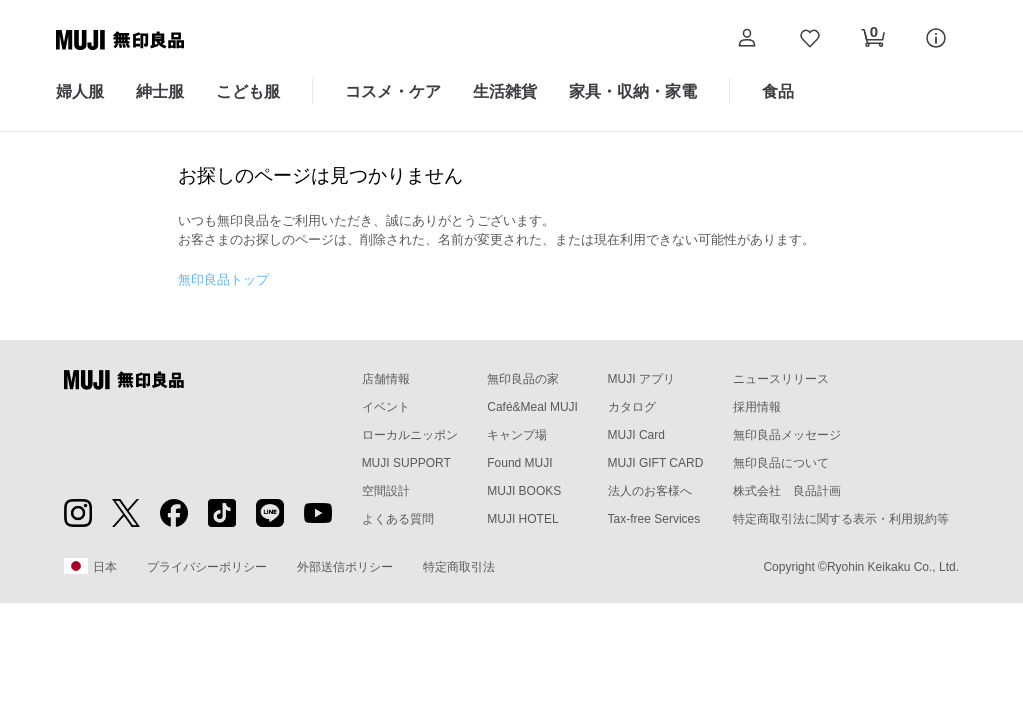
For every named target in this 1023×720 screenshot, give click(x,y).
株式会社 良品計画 (787, 491)
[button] (746, 40)
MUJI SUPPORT (406, 463)
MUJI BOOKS (524, 491)
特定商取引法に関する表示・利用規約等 (841, 519)
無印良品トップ (223, 279)
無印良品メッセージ (787, 435)
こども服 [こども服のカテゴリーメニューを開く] (248, 91)
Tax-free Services (654, 519)
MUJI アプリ (641, 379)
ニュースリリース (781, 379)
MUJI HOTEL (522, 519)
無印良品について (781, 463)
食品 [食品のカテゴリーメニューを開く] (778, 91)
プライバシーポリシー (207, 567)
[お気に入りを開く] (809, 40)
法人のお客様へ (650, 491)
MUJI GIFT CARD (656, 463)
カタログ (632, 407)
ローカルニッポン (410, 435)
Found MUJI (519, 463)
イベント (386, 407)
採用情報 (757, 407)
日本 (90, 566)
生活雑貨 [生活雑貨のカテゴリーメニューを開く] (505, 91)
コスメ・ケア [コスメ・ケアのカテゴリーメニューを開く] (393, 91)
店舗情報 (386, 379)
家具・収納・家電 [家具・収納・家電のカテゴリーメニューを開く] (633, 91)
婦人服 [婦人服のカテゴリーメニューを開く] (80, 91)
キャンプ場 (517, 435)
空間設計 (386, 491)
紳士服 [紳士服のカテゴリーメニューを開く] (160, 91)
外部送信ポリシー (345, 567)
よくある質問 (398, 519)
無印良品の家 (523, 379)
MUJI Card (636, 435)
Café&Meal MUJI (532, 407)
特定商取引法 (459, 567)
